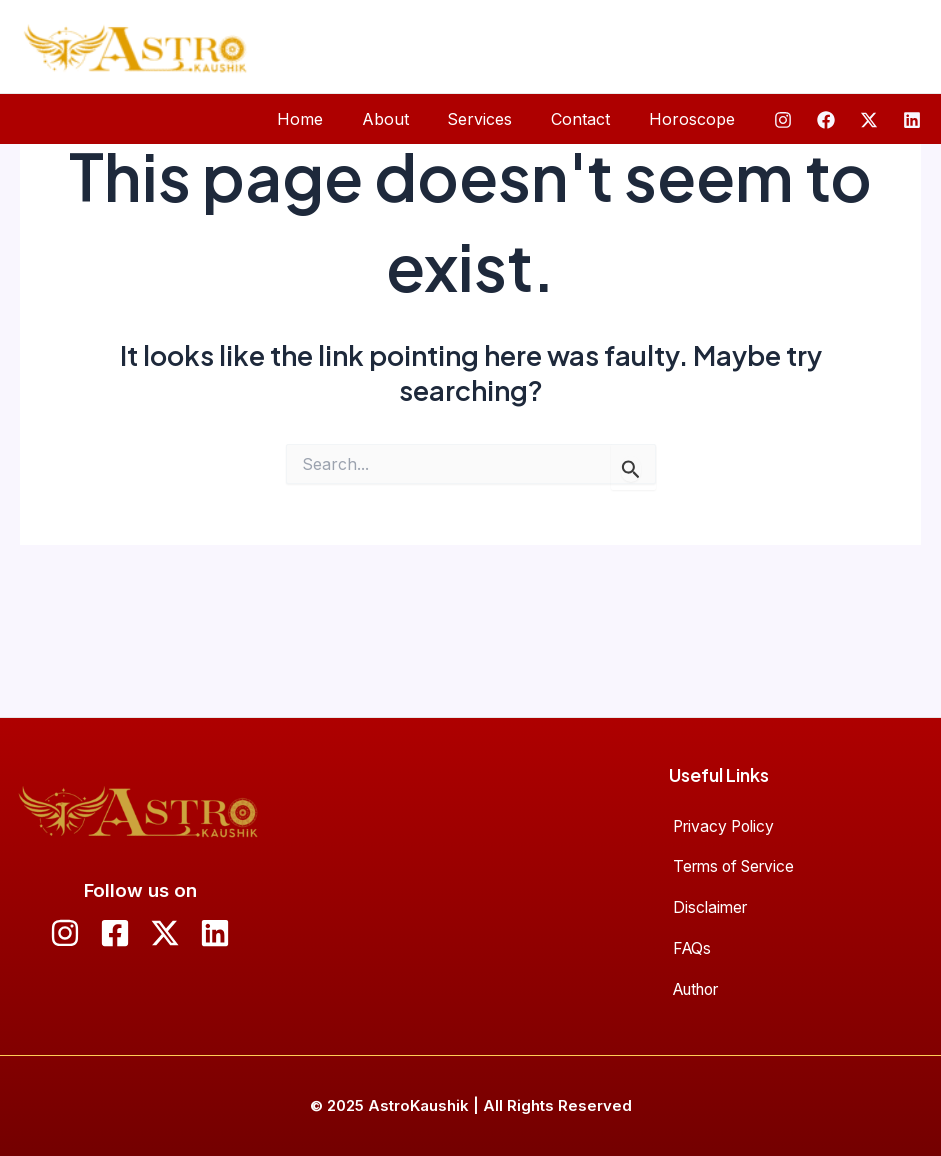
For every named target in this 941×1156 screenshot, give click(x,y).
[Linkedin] (912, 120)
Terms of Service (736, 847)
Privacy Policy (725, 801)
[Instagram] (783, 120)
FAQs (691, 940)
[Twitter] (869, 120)
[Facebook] (826, 120)
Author (698, 987)
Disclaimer (710, 894)
